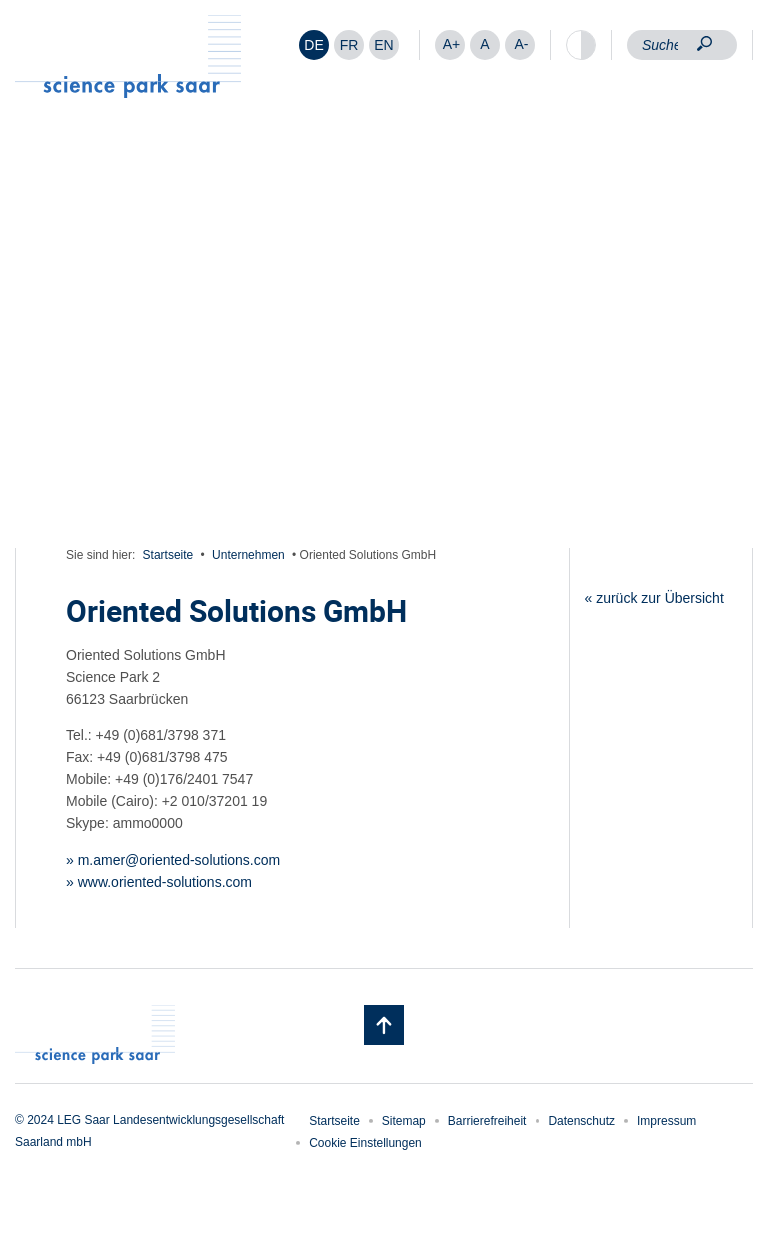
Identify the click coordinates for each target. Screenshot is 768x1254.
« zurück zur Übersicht (654, 598)
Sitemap (404, 1121)
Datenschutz (581, 1121)
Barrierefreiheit (487, 1121)
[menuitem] (314, 45)
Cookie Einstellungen (365, 1143)
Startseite (168, 555)
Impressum (666, 1121)
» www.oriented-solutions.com (159, 882)
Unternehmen (248, 555)
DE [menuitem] (313, 45)
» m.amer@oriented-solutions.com (173, 860)
